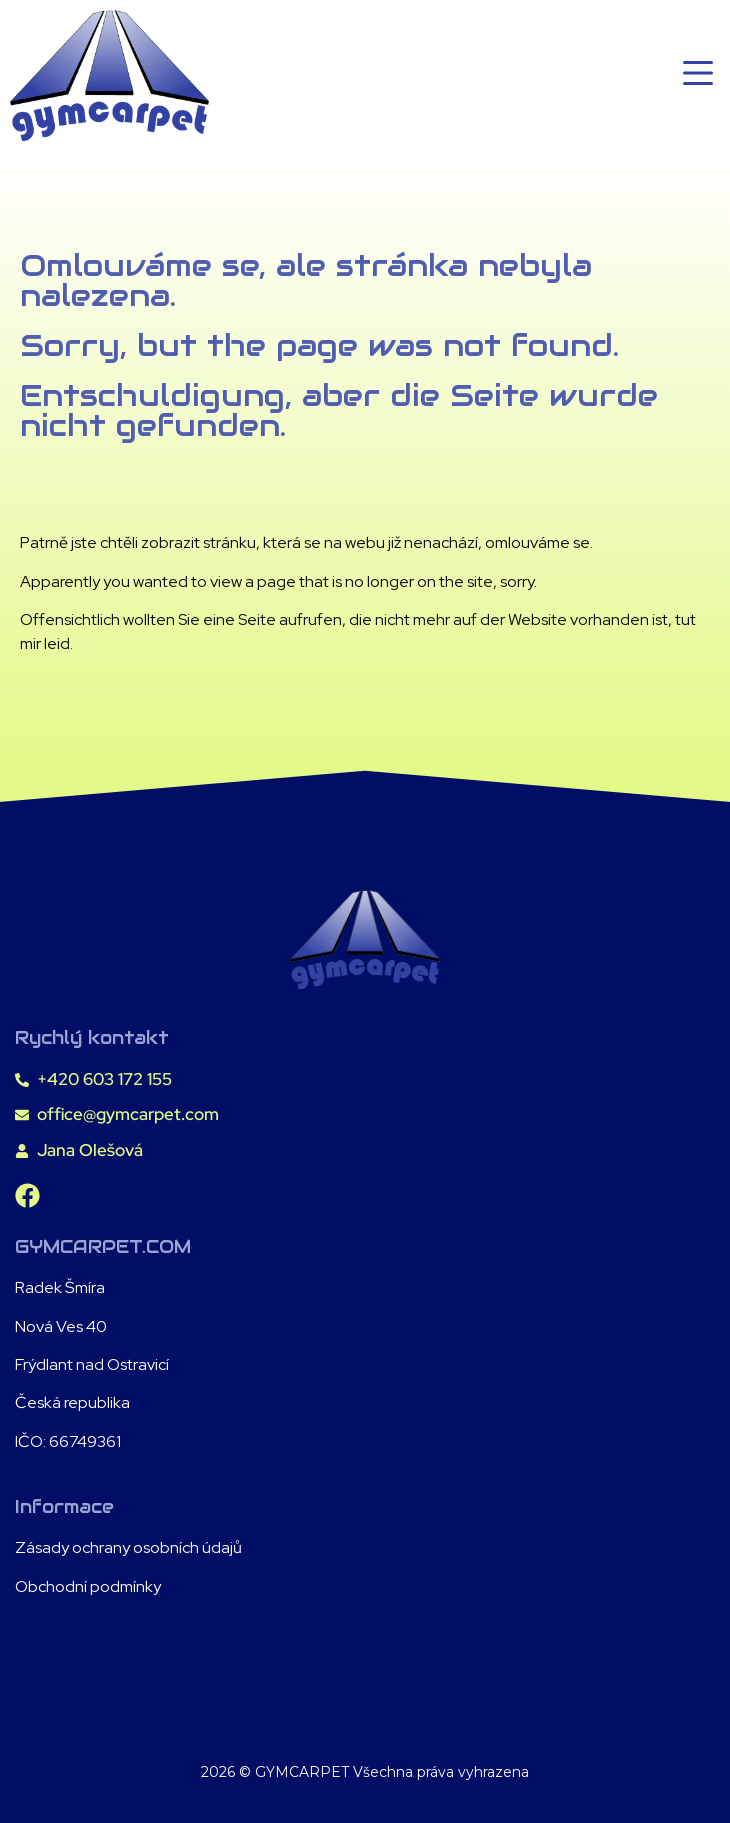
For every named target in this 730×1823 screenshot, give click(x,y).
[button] (697, 76)
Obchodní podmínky (88, 1586)
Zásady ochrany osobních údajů (128, 1547)
